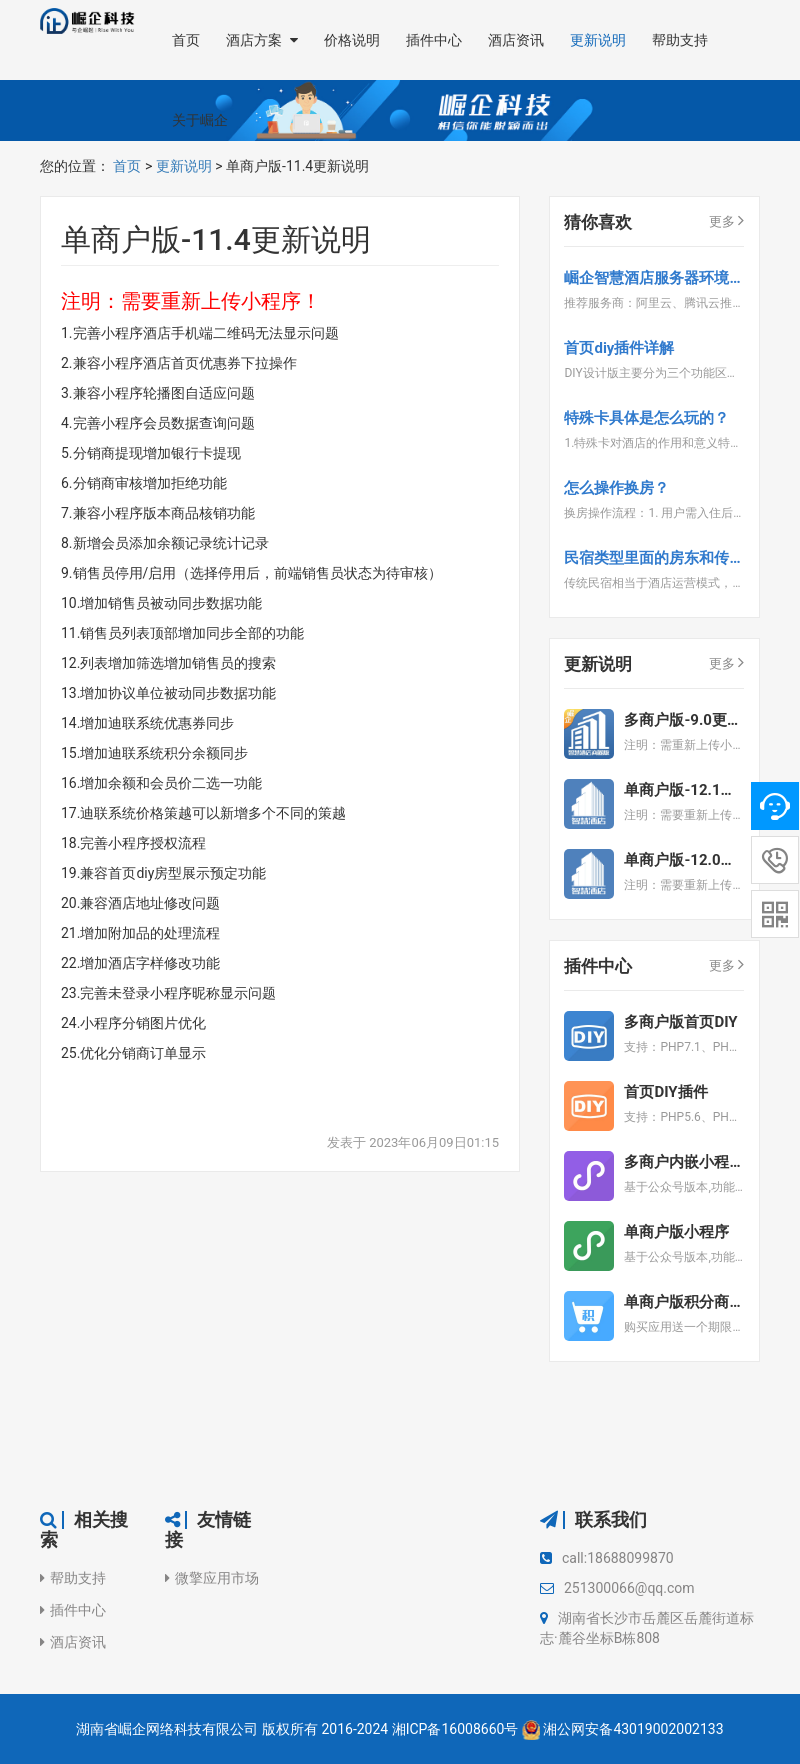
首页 (186, 40)
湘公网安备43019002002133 (633, 1729)
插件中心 (434, 40)
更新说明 (598, 40)
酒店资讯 (516, 40)
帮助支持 (680, 40)
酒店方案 (262, 40)
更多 (726, 220)
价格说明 (352, 40)
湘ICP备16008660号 (455, 1729)
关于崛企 (200, 120)
